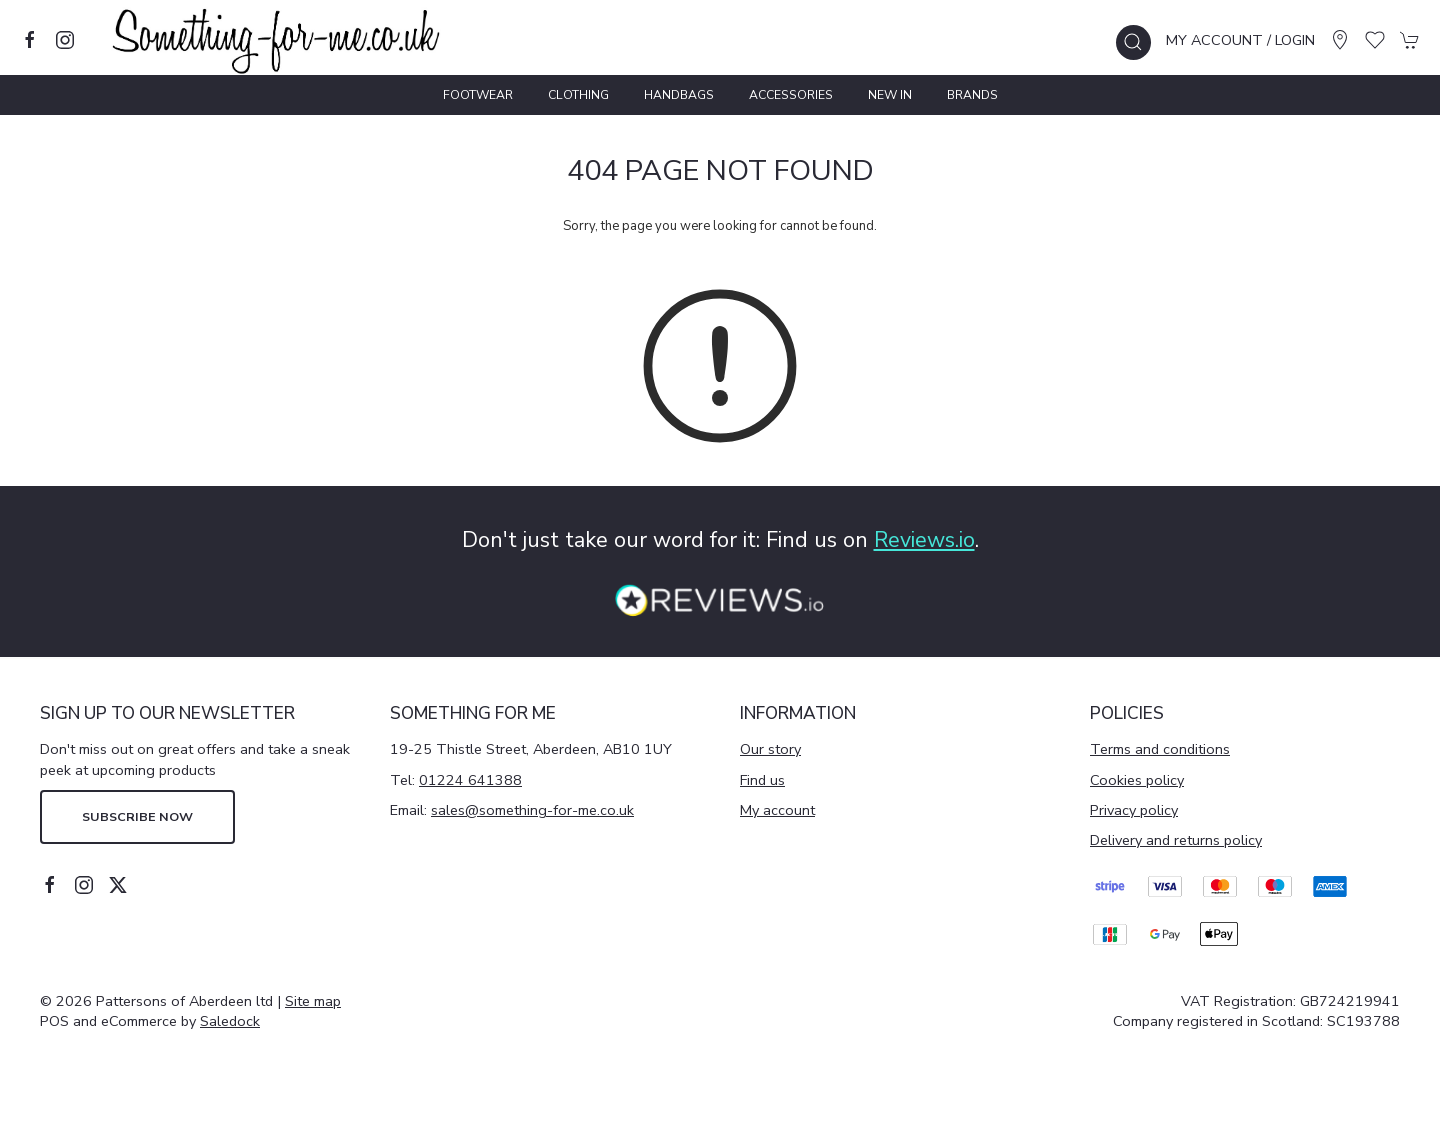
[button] (1133, 42)
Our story (770, 749)
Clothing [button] (578, 95)
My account (777, 810)
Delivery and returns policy (1176, 840)
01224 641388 (470, 780)
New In (890, 95)
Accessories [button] (791, 95)
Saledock (230, 1021)
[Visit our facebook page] (30, 40)
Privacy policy (1134, 810)
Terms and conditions (1160, 749)
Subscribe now (137, 816)
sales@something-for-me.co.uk (532, 810)
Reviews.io (924, 540)
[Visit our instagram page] (65, 40)
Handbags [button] (679, 95)
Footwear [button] (478, 95)
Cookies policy (1137, 780)
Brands (972, 95)
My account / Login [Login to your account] (1240, 40)
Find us (762, 780)
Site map (313, 1001)
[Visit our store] (1340, 40)
